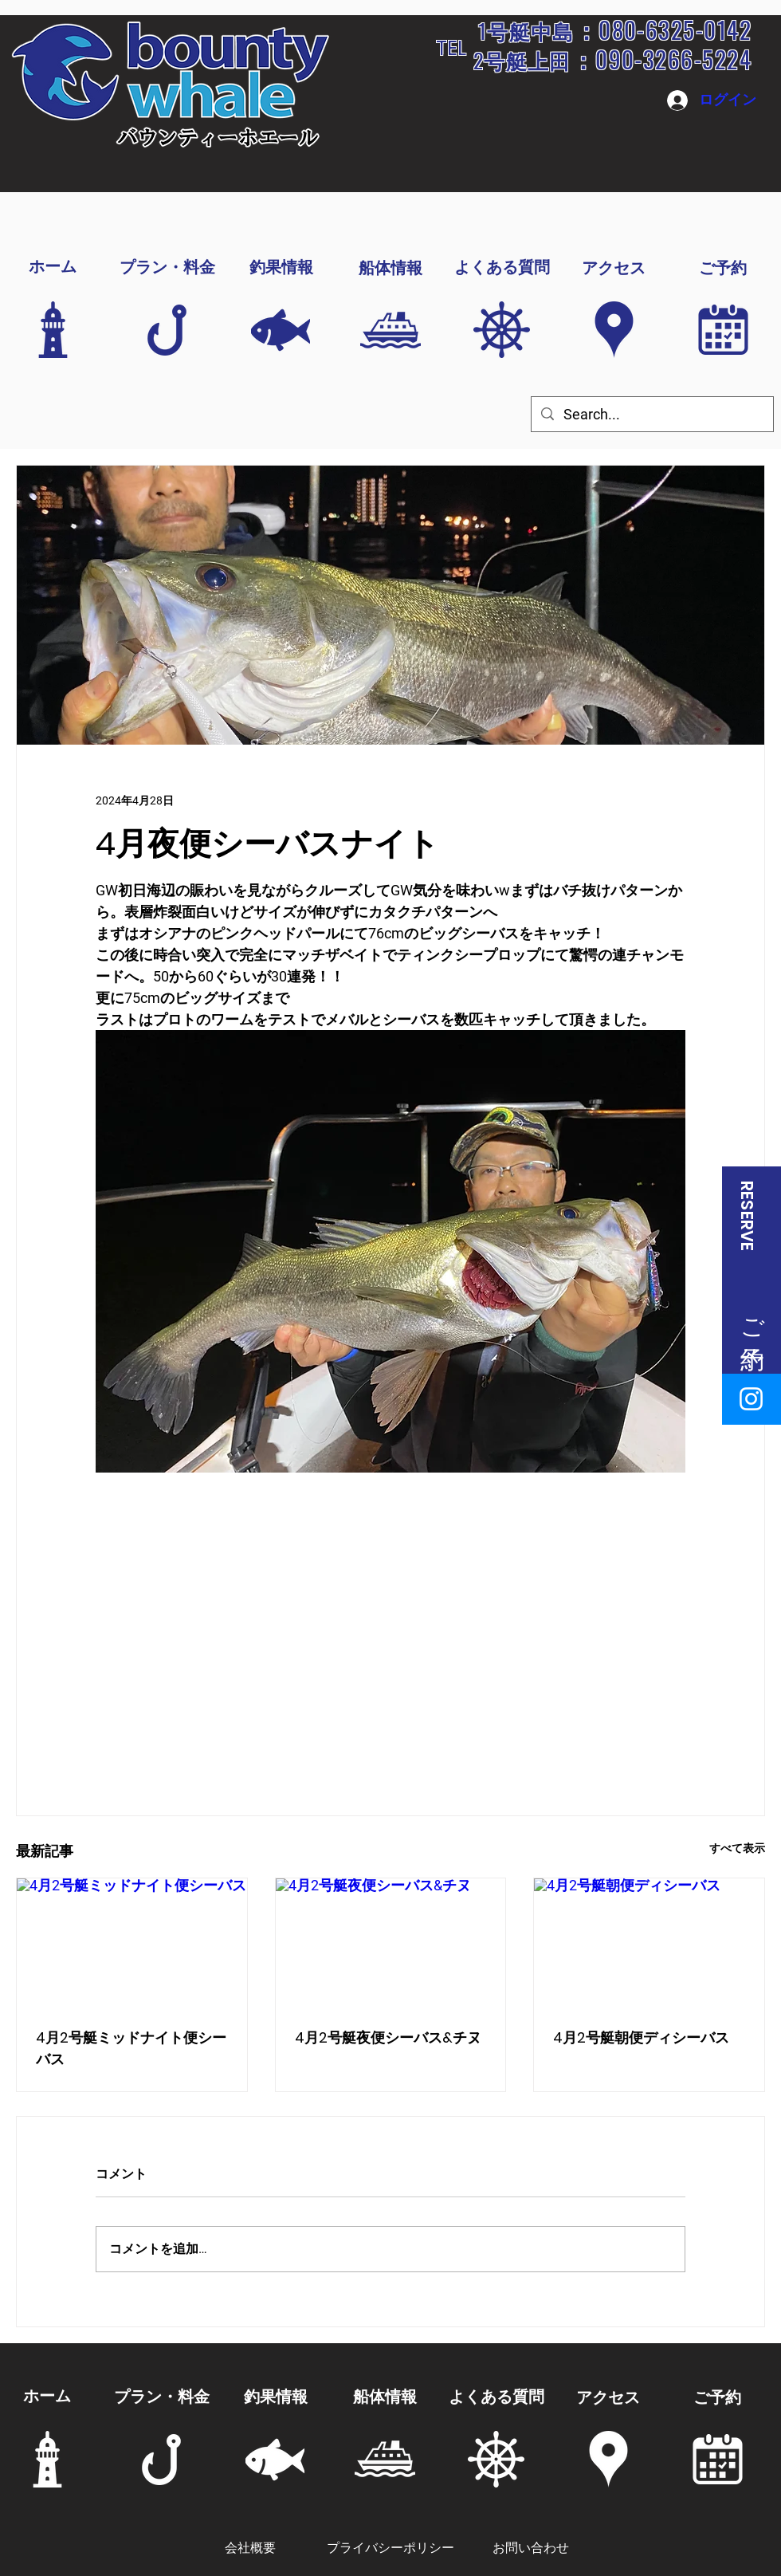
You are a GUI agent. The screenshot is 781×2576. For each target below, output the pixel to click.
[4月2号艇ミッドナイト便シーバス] (132, 1943)
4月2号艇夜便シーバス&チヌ (388, 2037)
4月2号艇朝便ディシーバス (641, 2037)
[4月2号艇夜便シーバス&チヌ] (391, 1943)
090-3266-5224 (673, 58)
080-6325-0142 (675, 29)
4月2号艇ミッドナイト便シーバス (131, 2048)
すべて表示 (737, 1848)
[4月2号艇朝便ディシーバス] (649, 1943)
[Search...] (651, 414)
